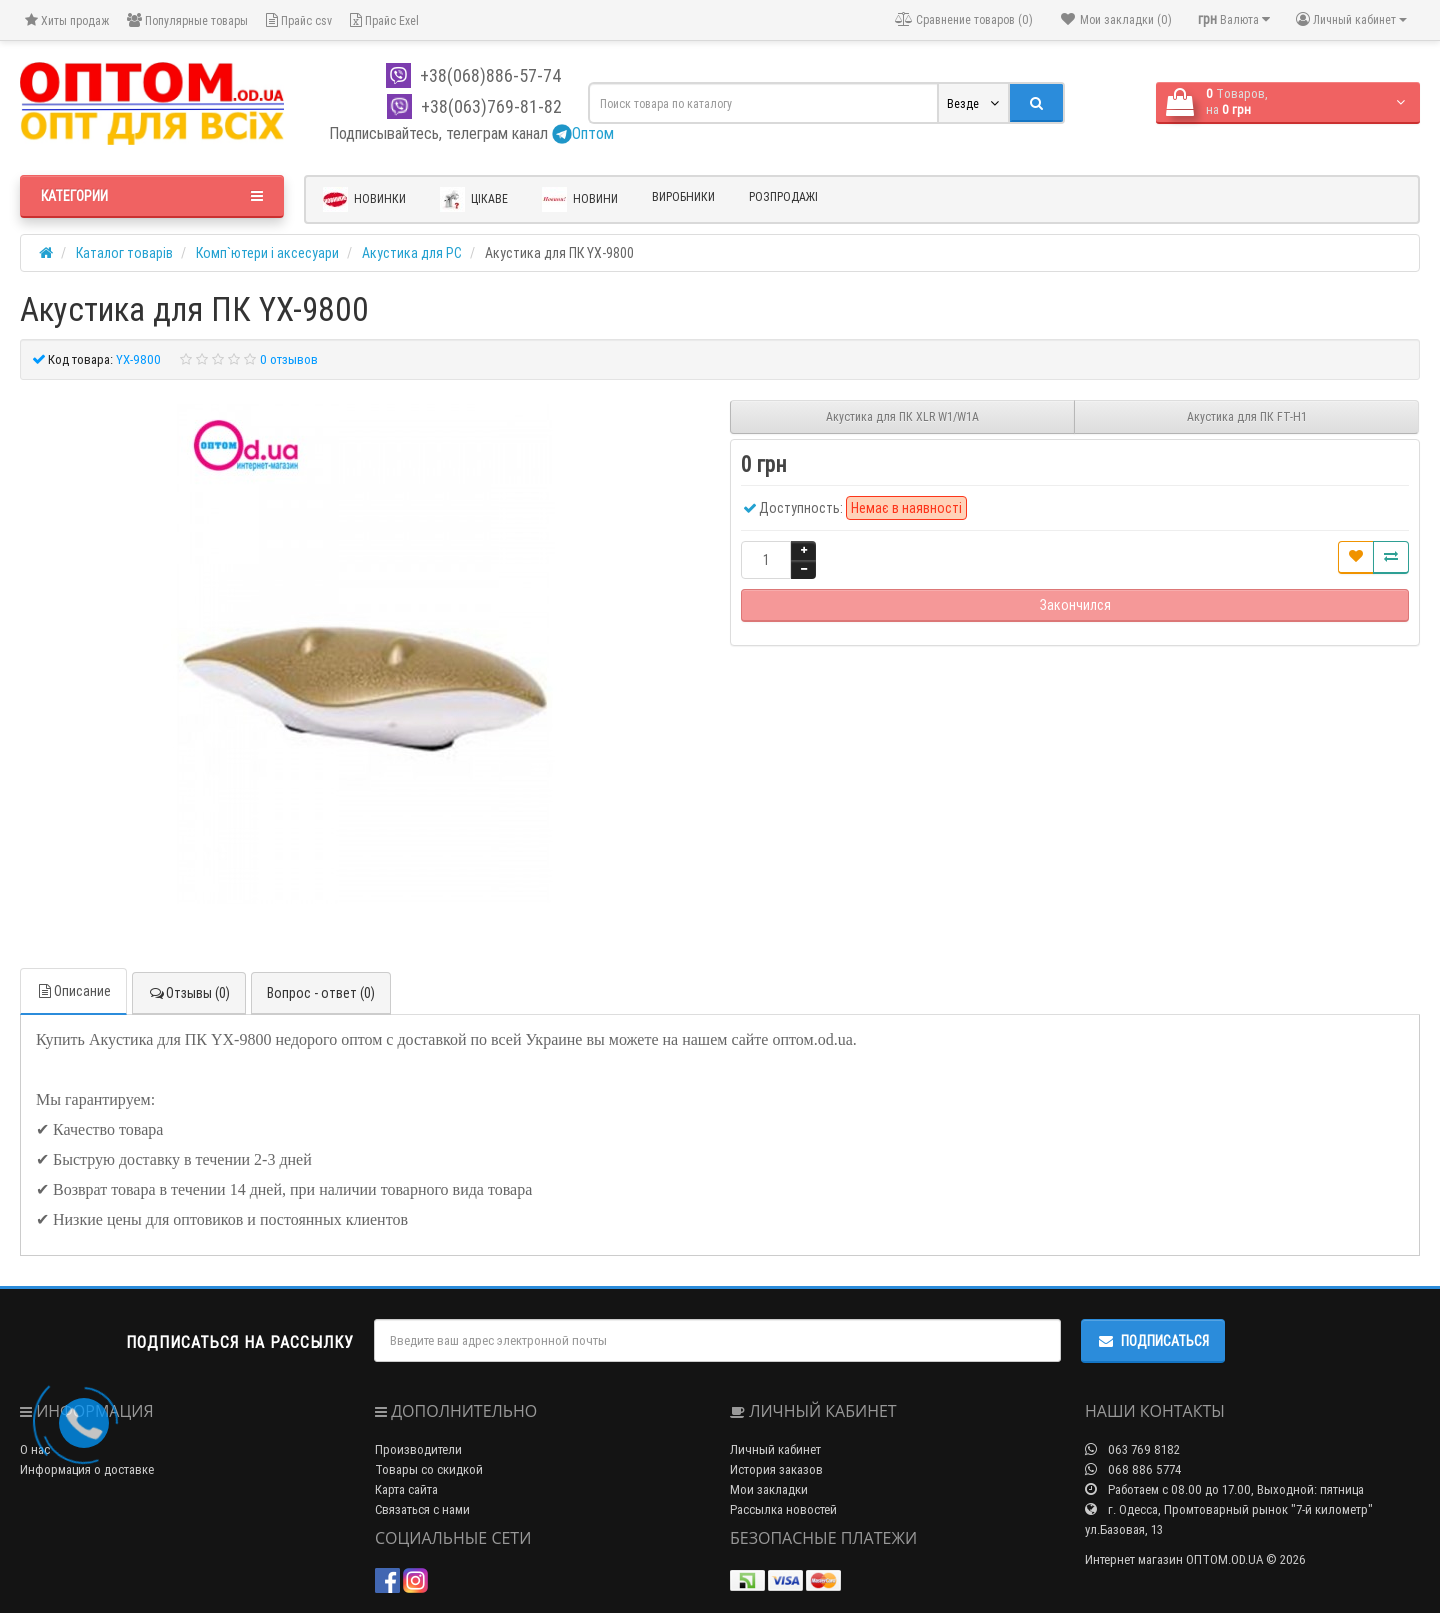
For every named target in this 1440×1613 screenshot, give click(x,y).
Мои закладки (769, 1489)
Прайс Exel (384, 20)
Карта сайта (406, 1489)
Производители (418, 1449)
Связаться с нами (422, 1509)
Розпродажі (783, 196)
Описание (73, 991)
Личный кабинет (775, 1449)
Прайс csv (299, 20)
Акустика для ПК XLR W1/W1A (902, 416)
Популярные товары (187, 20)
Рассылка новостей (783, 1509)
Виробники (683, 196)
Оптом (583, 133)
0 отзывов (289, 359)
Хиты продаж (67, 20)
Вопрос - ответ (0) (321, 993)
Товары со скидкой (429, 1469)
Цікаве (474, 199)
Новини (580, 199)
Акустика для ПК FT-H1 (1247, 416)
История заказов (776, 1469)
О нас (35, 1449)
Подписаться (1153, 1341)
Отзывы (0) (189, 993)
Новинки (364, 199)
